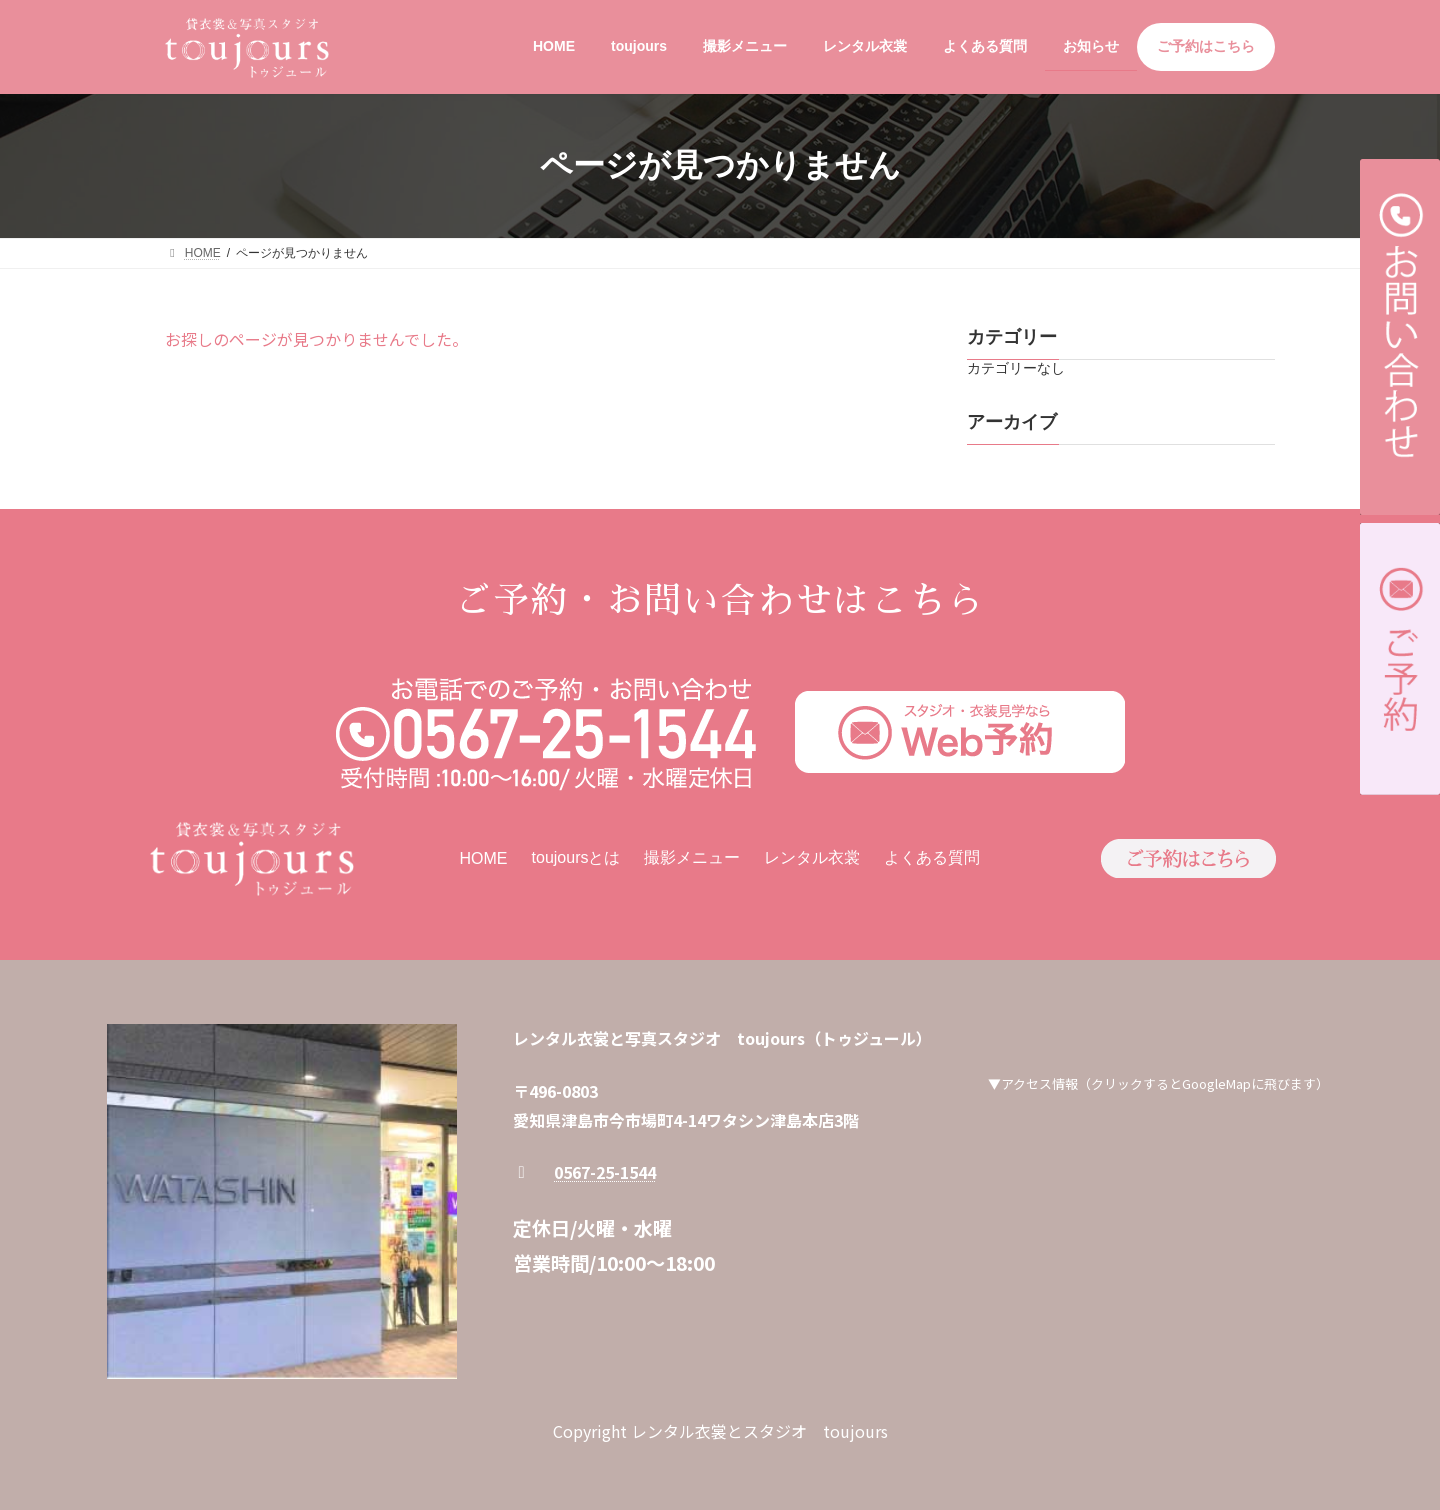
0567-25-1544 (605, 1172)
